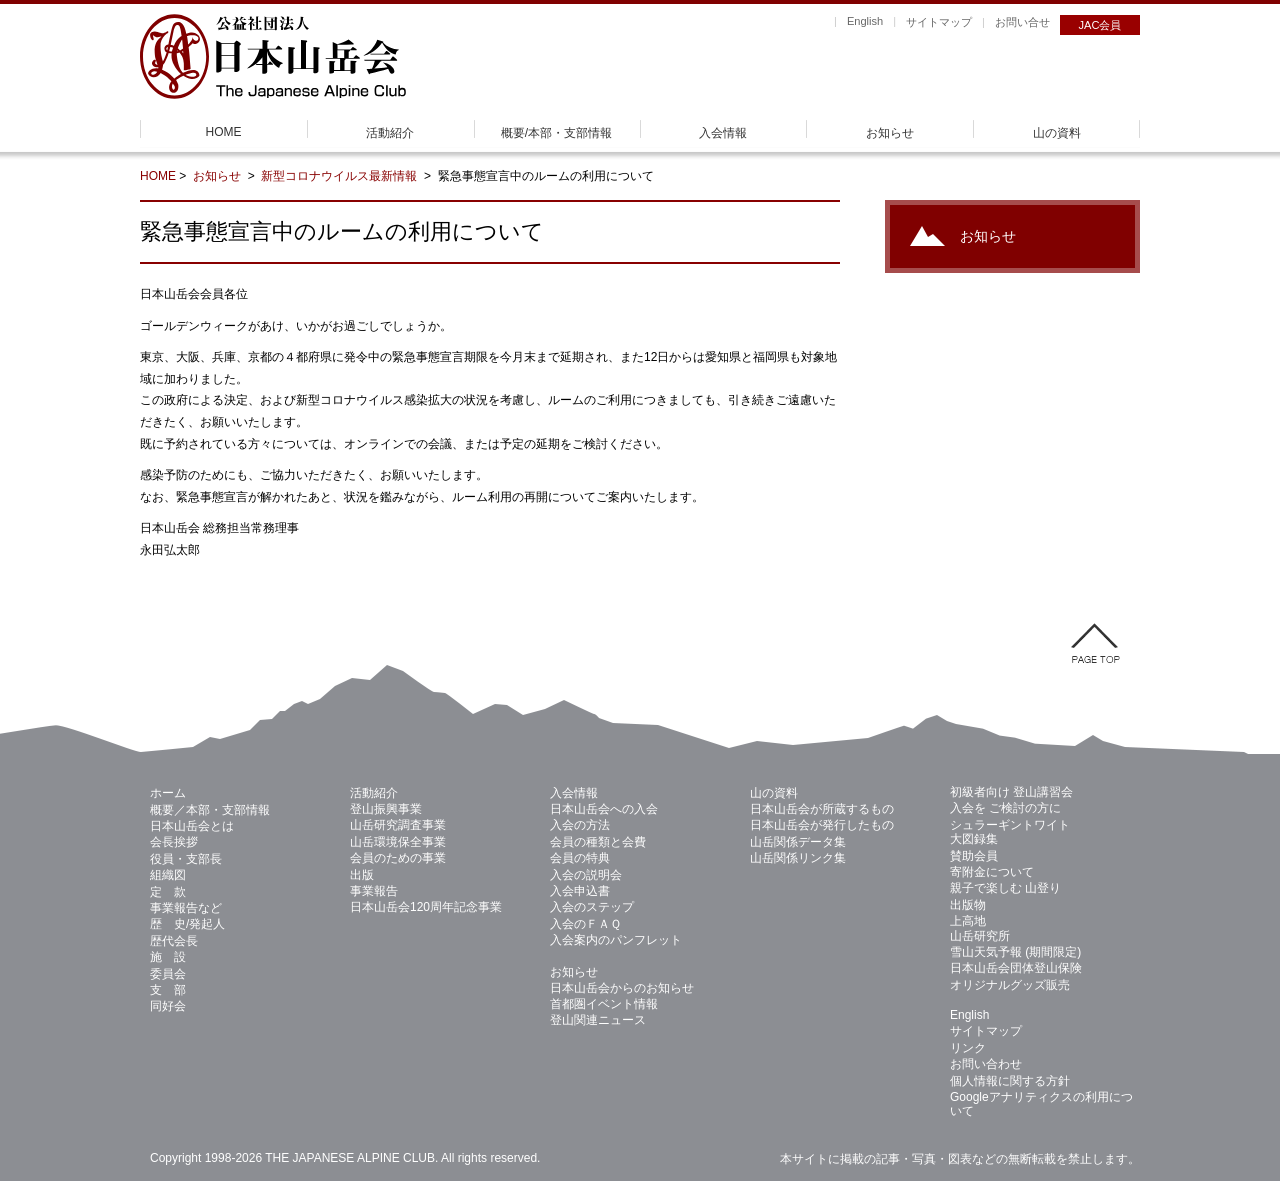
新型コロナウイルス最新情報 (340, 176)
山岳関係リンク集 (798, 858)
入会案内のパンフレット (616, 940)
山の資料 (1057, 133)
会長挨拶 (174, 842)
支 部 (168, 990)
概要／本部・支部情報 (210, 810)
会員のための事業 (398, 858)
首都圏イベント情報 (604, 1004)
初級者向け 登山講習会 (1011, 792)
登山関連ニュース (598, 1020)
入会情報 (723, 133)
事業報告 (374, 891)
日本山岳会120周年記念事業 (426, 907)
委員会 (168, 974)
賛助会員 (974, 856)
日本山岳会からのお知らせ (622, 988)
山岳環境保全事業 (398, 842)
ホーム (168, 793)
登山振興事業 (386, 809)
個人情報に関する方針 (1010, 1081)
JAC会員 (1100, 25)
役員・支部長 (186, 859)
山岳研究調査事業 (398, 825)
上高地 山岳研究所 (980, 928)
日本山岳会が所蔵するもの (822, 809)
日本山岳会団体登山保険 (1016, 968)
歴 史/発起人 (187, 924)
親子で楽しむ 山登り (1005, 888)
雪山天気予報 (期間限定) (1015, 952)
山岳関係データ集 (798, 842)
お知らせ (890, 133)
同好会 (168, 1006)
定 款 (168, 892)
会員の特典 (580, 858)
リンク (968, 1048)
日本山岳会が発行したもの (822, 825)
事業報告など (186, 908)
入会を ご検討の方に (1005, 808)
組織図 (168, 875)
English (865, 21)
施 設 (168, 957)
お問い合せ (1022, 22)
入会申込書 (580, 891)
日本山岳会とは (192, 826)
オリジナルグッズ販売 (1010, 985)
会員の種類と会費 (598, 842)
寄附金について (992, 872)
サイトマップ (939, 22)
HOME (224, 132)
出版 (362, 875)
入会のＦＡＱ (585, 924)
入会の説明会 (586, 875)
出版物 (968, 905)
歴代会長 (174, 941)
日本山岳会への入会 (604, 809)
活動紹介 (390, 133)
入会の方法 (580, 825)
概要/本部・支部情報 (556, 133)
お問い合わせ (986, 1064)
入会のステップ (592, 907)
